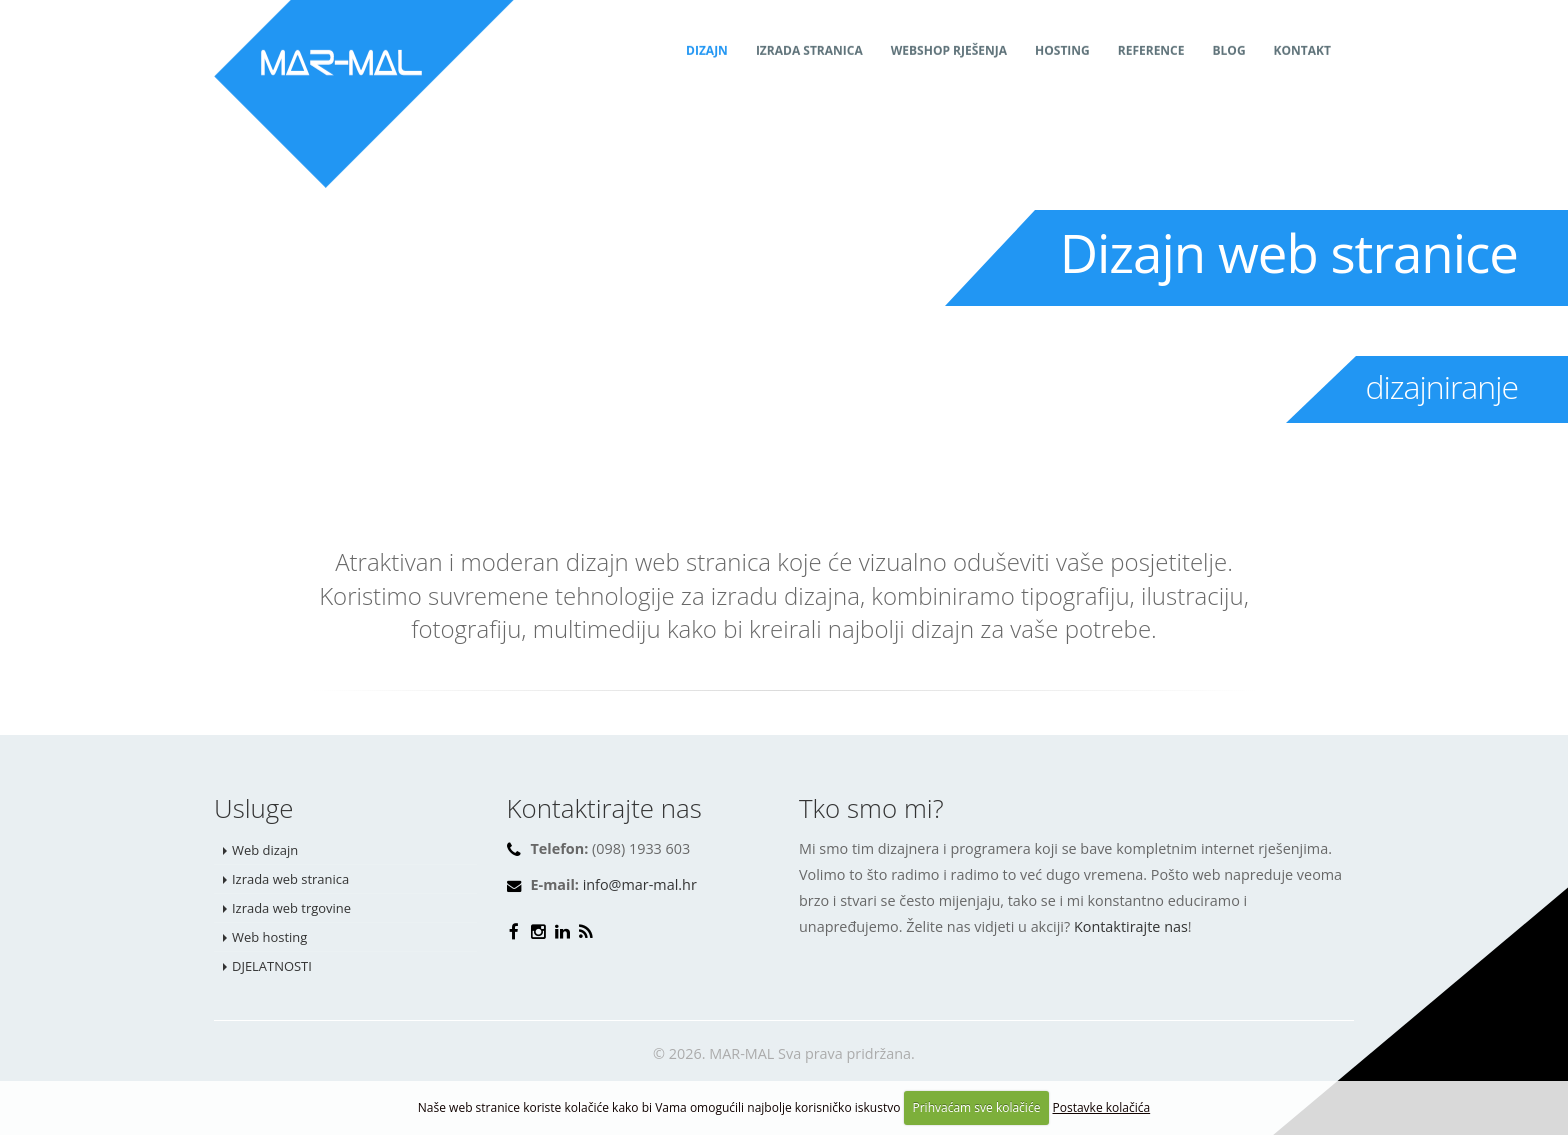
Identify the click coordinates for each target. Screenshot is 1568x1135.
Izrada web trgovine (291, 908)
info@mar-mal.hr (640, 884)
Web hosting (269, 937)
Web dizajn (265, 850)
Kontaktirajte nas (1131, 926)
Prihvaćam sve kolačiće (977, 1107)
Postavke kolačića (1102, 1107)
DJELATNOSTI (272, 966)
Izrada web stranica (290, 879)
